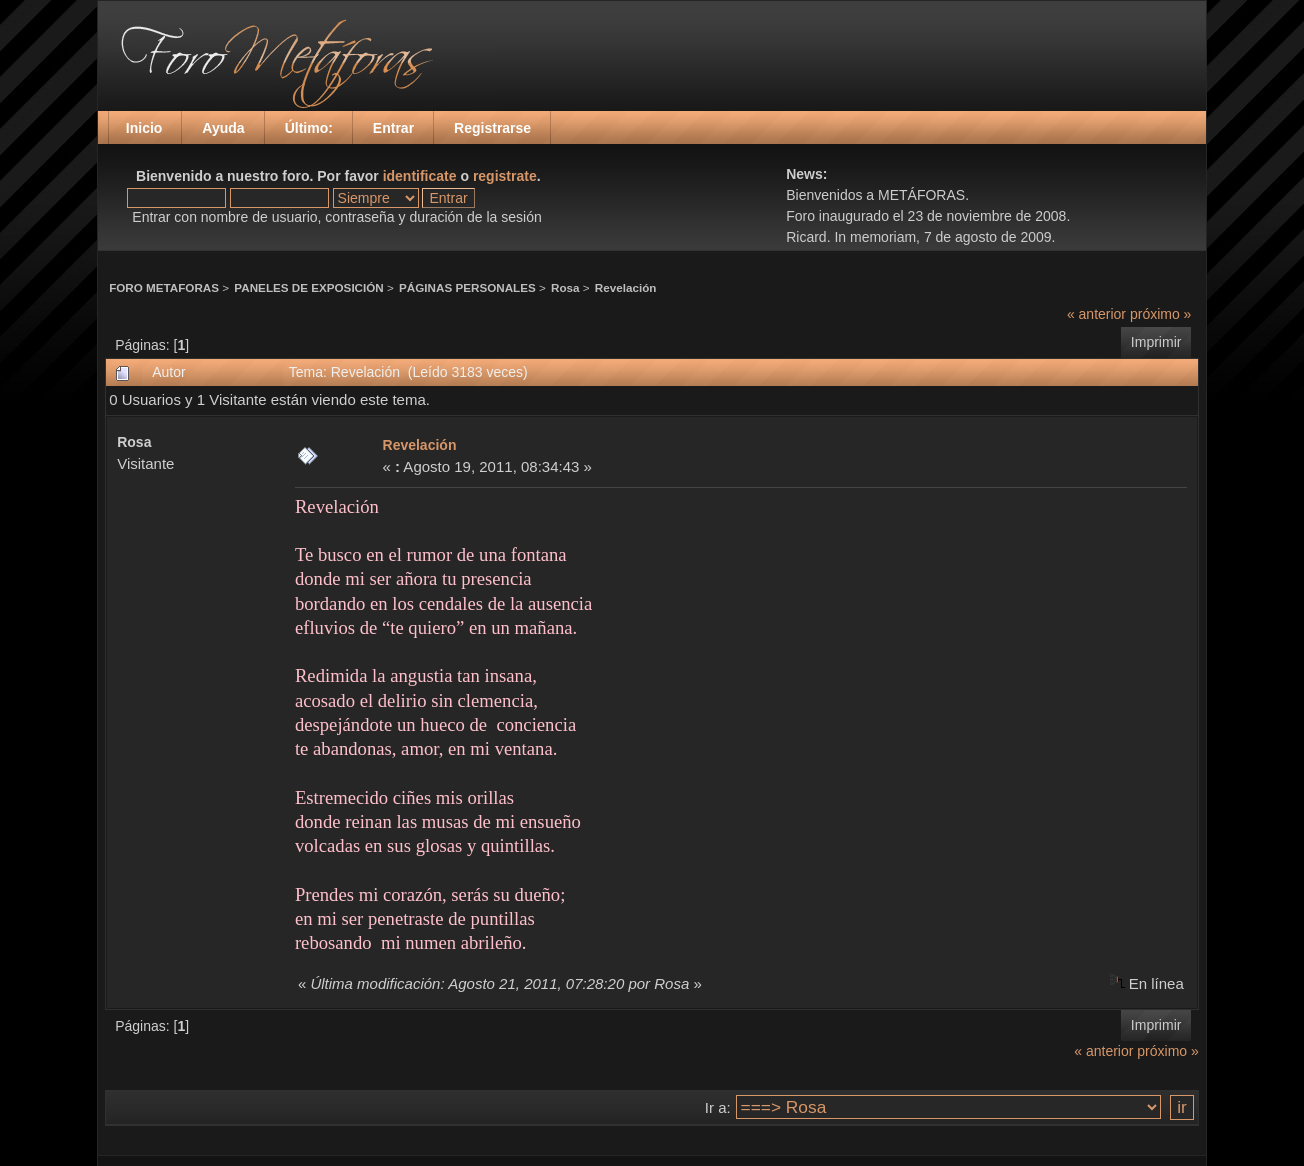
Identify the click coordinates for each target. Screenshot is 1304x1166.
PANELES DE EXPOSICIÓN (308, 287)
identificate (420, 176)
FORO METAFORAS (164, 287)
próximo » (1160, 314)
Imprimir (1156, 342)
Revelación (626, 287)
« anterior (1096, 314)
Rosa (565, 287)
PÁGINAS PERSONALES (467, 287)
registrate (505, 176)
